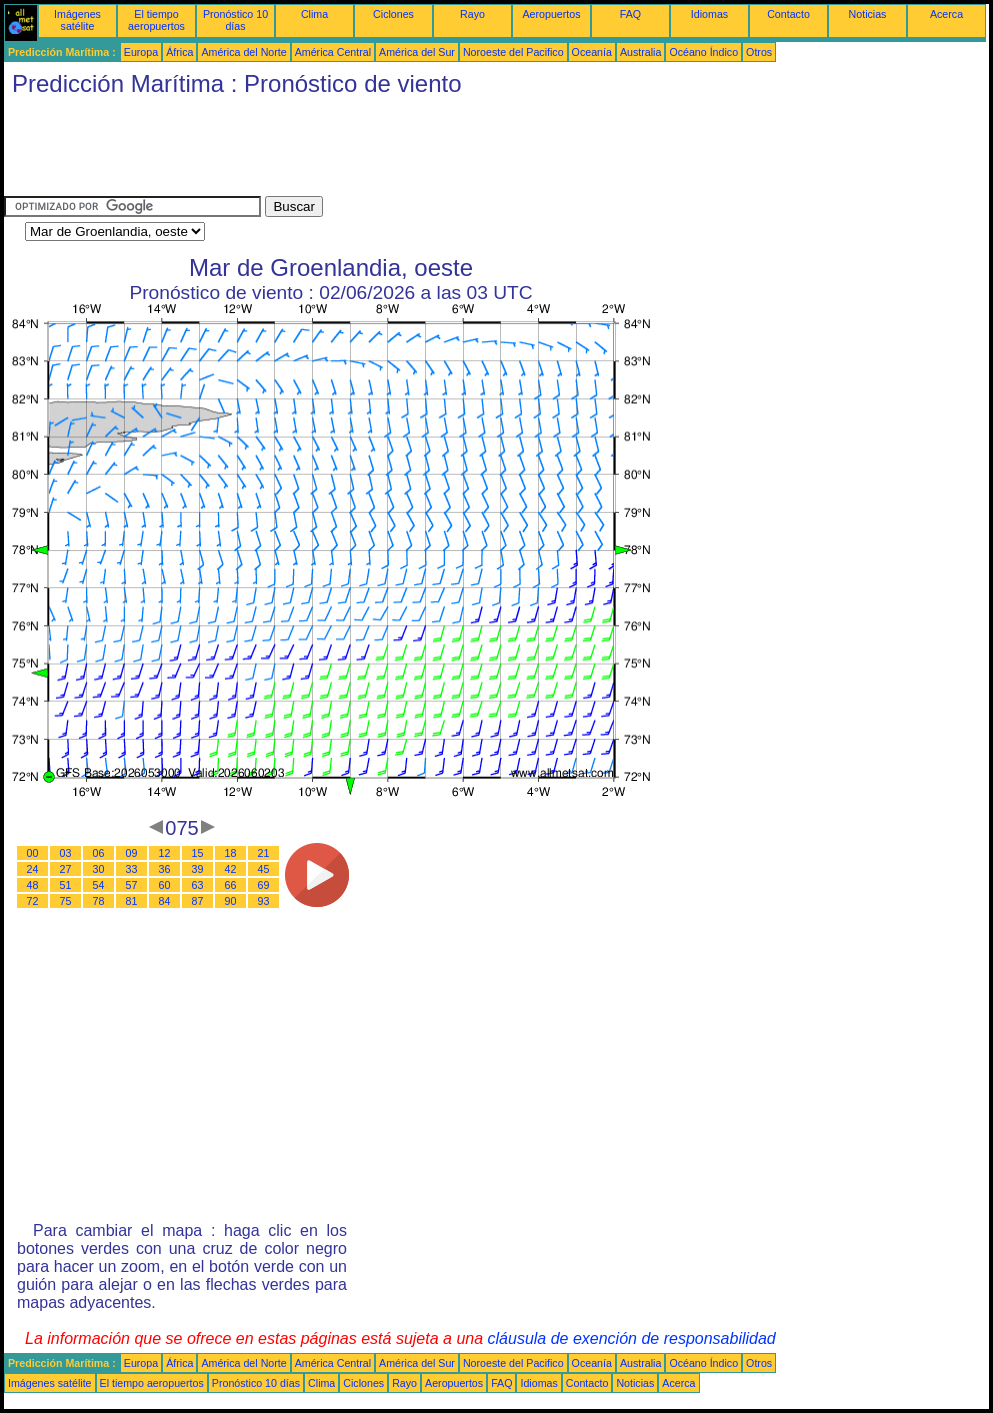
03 (66, 853)
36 (165, 869)
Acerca (946, 14)
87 (198, 901)
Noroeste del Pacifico (513, 52)
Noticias (868, 14)
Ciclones (393, 14)
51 (66, 885)
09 (132, 853)
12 (165, 853)
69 (264, 885)
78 (99, 901)
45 (264, 869)
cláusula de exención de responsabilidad (632, 1338)
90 (231, 901)
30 (99, 869)
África (179, 52)
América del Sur (417, 52)
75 (66, 901)
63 (198, 885)
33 (132, 869)
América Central (333, 52)
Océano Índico (703, 52)
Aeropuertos (551, 14)
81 (132, 901)
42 (231, 869)
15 (198, 853)
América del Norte (243, 52)
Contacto (788, 14)
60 (165, 885)
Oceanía (592, 52)
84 (165, 901)
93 (264, 901)
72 (33, 901)
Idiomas (709, 14)
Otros (759, 52)
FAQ (630, 14)
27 (66, 869)
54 (99, 885)
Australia (640, 52)
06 (99, 853)
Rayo (472, 14)
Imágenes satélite (77, 20)
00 (33, 853)
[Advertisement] (368, 151)
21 (264, 853)
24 (33, 869)
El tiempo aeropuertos (156, 20)
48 (33, 885)
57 (132, 885)
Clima (314, 14)
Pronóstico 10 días (235, 20)
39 (198, 869)
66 (231, 885)
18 (231, 853)
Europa (141, 52)
